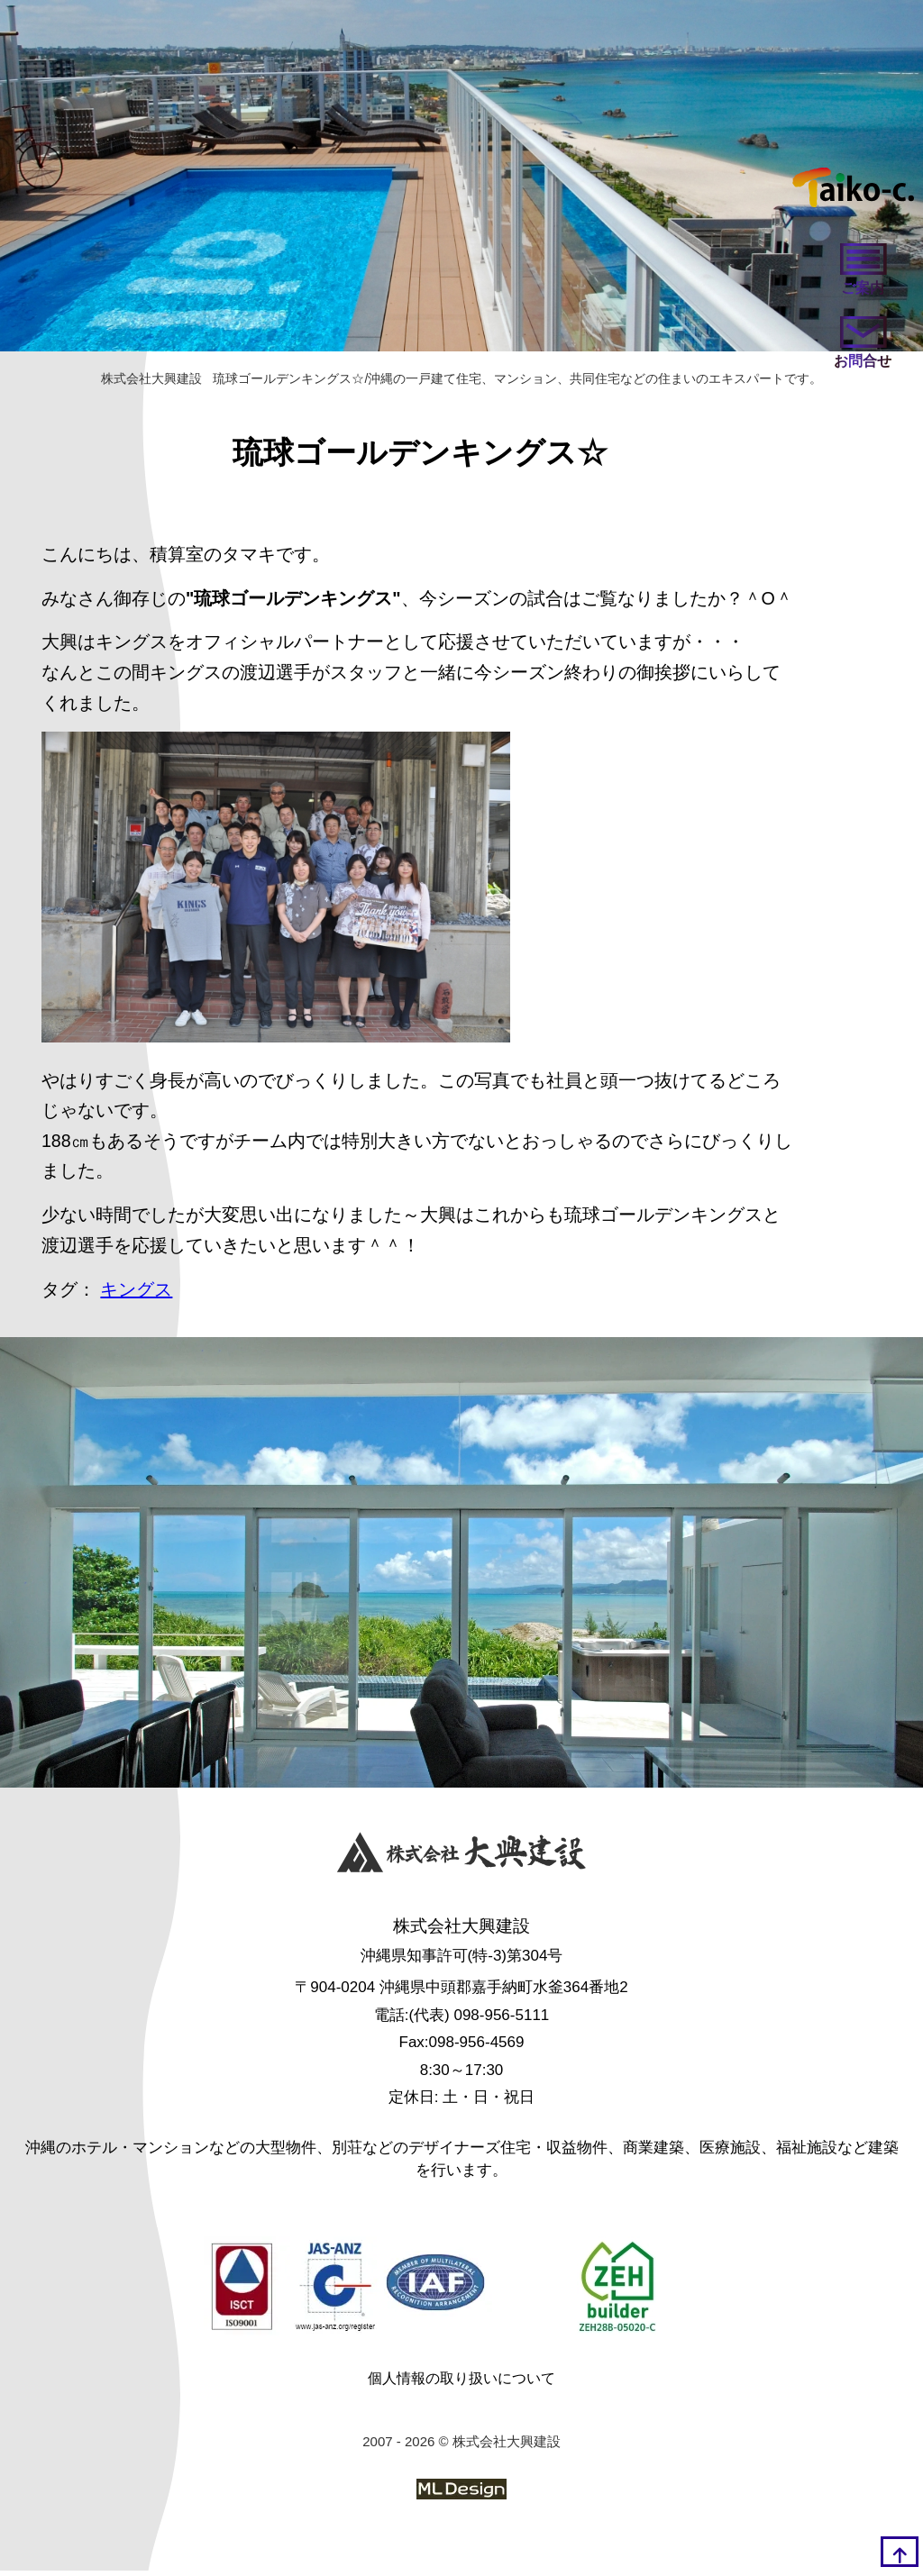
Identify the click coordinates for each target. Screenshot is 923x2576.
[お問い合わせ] (860, 349)
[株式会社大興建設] (462, 1860)
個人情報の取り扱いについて (461, 2383)
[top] (899, 2551)
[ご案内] (860, 272)
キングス (137, 1296)
